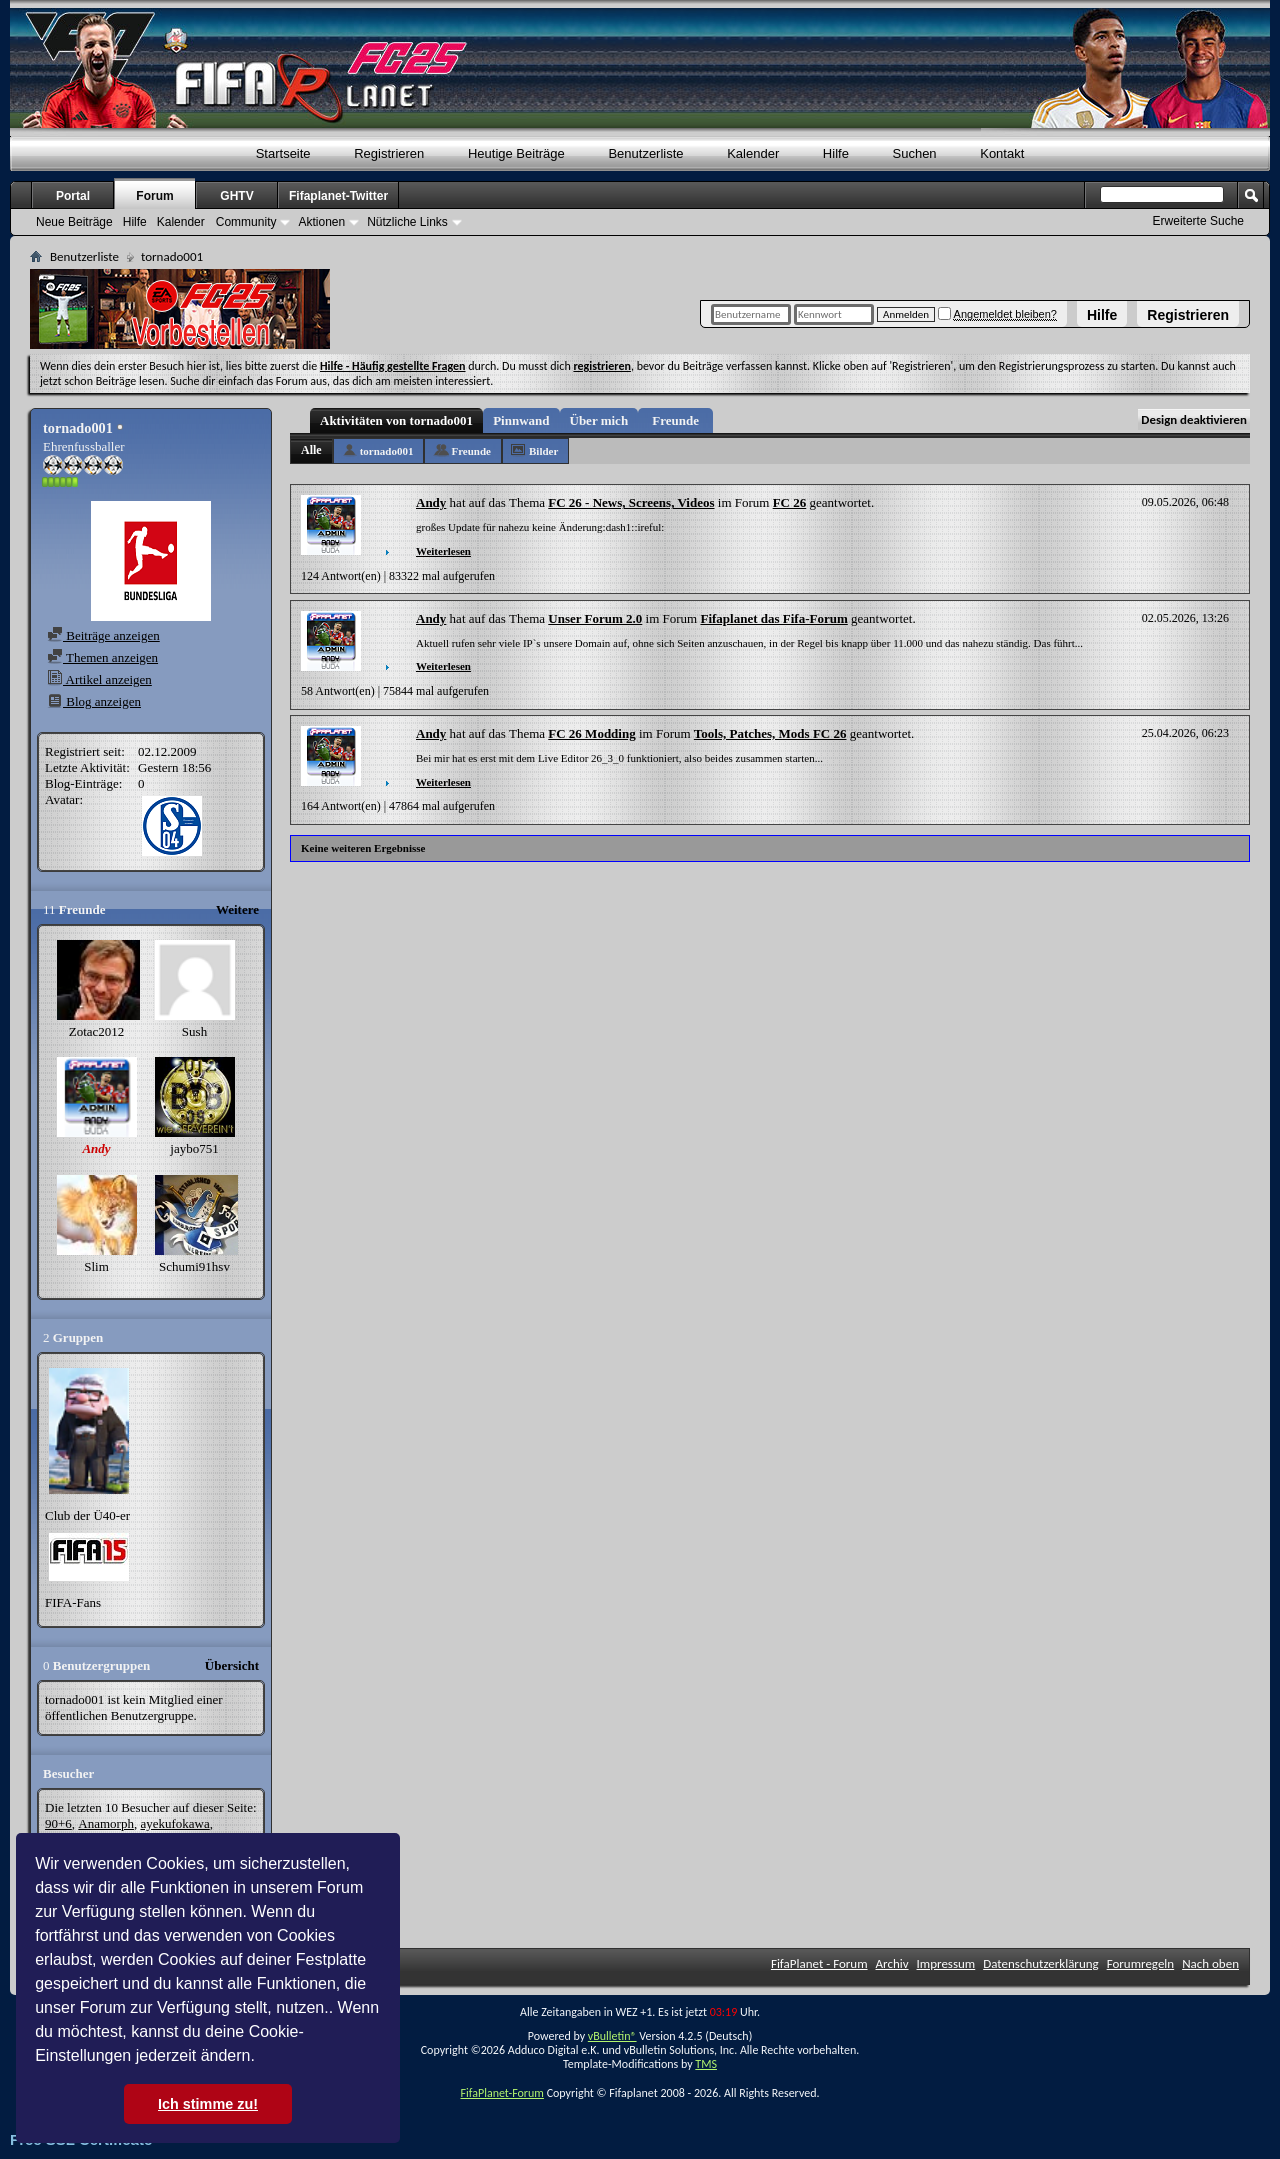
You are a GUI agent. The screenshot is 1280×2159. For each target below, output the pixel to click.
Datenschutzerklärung (1041, 1963)
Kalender (753, 153)
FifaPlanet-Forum (501, 2093)
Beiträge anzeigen (103, 635)
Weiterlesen (443, 551)
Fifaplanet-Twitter (338, 196)
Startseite (283, 153)
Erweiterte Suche (1198, 221)
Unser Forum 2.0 (595, 618)
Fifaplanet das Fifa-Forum (773, 618)
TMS (706, 2064)
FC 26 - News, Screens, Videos (631, 502)
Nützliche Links (407, 222)
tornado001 (387, 451)
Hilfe (1102, 315)
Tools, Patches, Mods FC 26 (770, 733)
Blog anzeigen (94, 701)
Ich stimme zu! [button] (208, 2104)
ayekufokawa (174, 1823)
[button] (262, 2058)
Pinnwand (521, 420)
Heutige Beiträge (516, 153)
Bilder (543, 451)
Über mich (599, 420)
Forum (154, 196)
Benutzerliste (645, 153)
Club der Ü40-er (87, 1515)
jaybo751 (194, 1148)
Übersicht (232, 1665)
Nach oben (1210, 1963)
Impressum (946, 1963)
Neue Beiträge (74, 222)
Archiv (892, 1963)
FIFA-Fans (73, 1602)
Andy (431, 502)
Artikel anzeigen (99, 679)
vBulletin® (612, 2036)
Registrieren (1188, 315)
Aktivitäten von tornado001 (396, 420)
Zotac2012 (97, 1031)
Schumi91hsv (194, 1266)
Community (246, 222)
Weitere (237, 909)
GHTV (236, 196)
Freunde (675, 420)
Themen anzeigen (102, 657)
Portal (73, 196)
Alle (311, 450)
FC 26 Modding (591, 733)
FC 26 (790, 502)
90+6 (58, 1823)
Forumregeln (1141, 1963)
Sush (194, 1031)
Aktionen (321, 222)
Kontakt (1002, 153)
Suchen (915, 153)
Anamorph (106, 1823)
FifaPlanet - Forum (819, 1963)
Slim (96, 1266)
